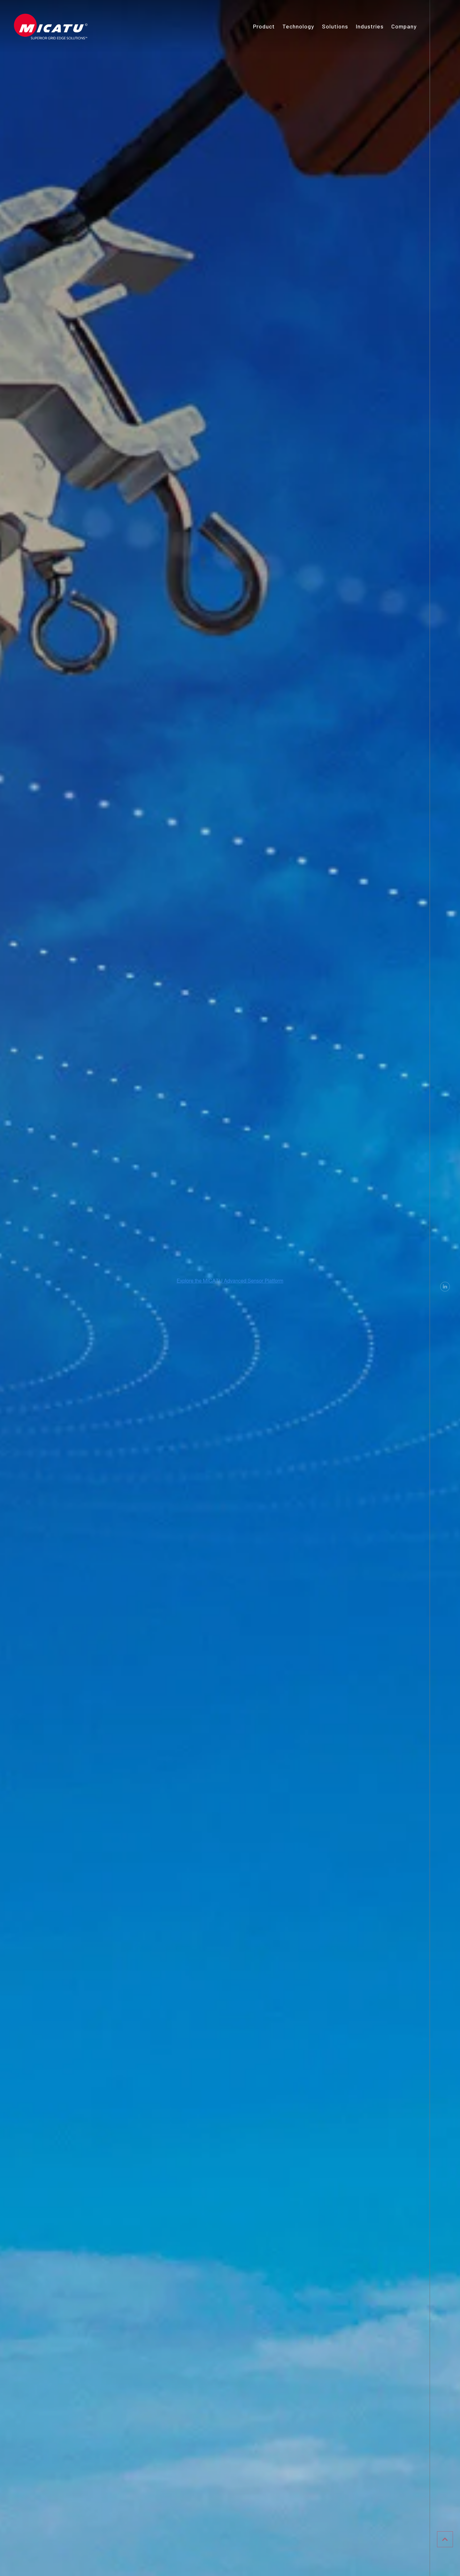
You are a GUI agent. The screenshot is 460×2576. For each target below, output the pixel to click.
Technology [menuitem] (298, 26)
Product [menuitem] (264, 26)
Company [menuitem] (404, 26)
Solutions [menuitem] (335, 26)
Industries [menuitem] (370, 26)
